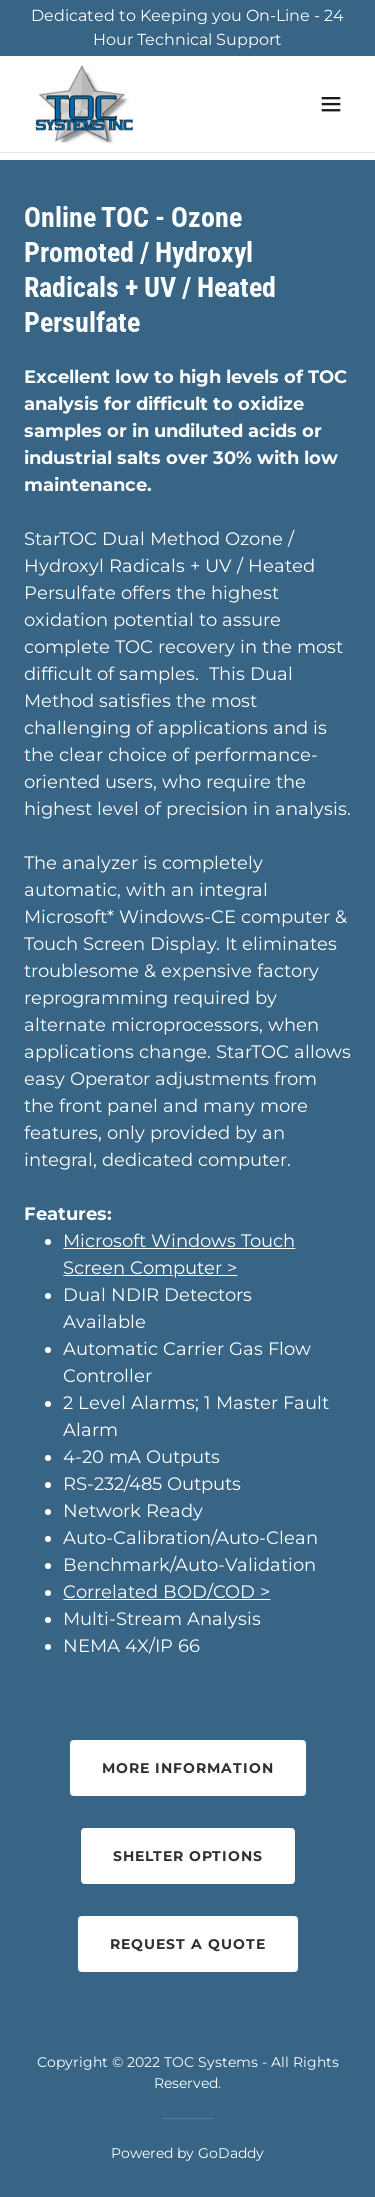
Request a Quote (188, 1944)
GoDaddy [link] (231, 2153)
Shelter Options (188, 1856)
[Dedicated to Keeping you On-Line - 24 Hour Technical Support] (187, 28)
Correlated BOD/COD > (166, 1592)
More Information (188, 1768)
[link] (82, 104)
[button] (331, 104)
